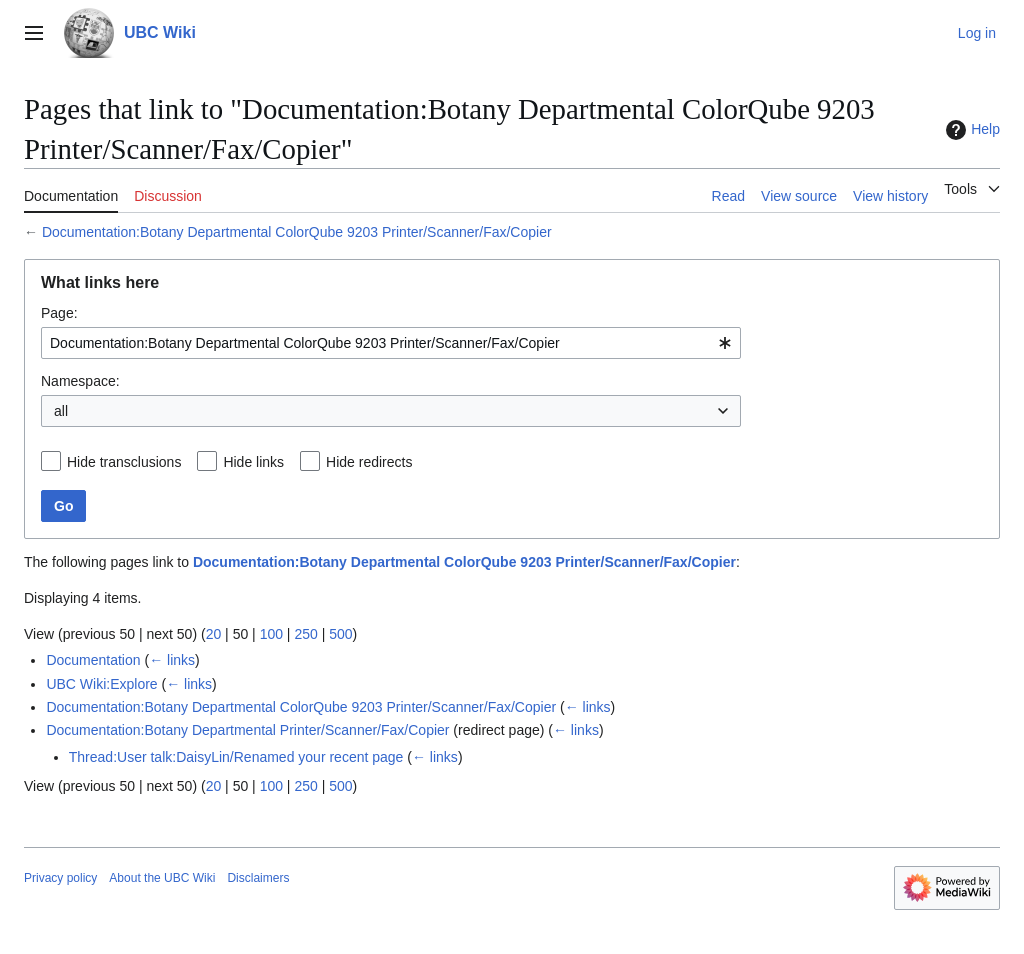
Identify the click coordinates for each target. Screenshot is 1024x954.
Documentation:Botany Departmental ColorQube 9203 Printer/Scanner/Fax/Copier (297, 232)
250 (305, 634)
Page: (59, 313)
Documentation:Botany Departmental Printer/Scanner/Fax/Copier (247, 730)
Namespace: (80, 381)
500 (340, 634)
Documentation (93, 660)
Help (970, 130)
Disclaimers (258, 878)
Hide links (253, 462)
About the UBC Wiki (162, 878)
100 (271, 634)
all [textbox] (61, 411)
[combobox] (391, 343)
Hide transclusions (124, 462)
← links (172, 660)
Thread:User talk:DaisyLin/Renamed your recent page (236, 757)
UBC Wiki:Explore (101, 684)
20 (214, 634)
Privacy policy (60, 878)
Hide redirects (369, 462)
